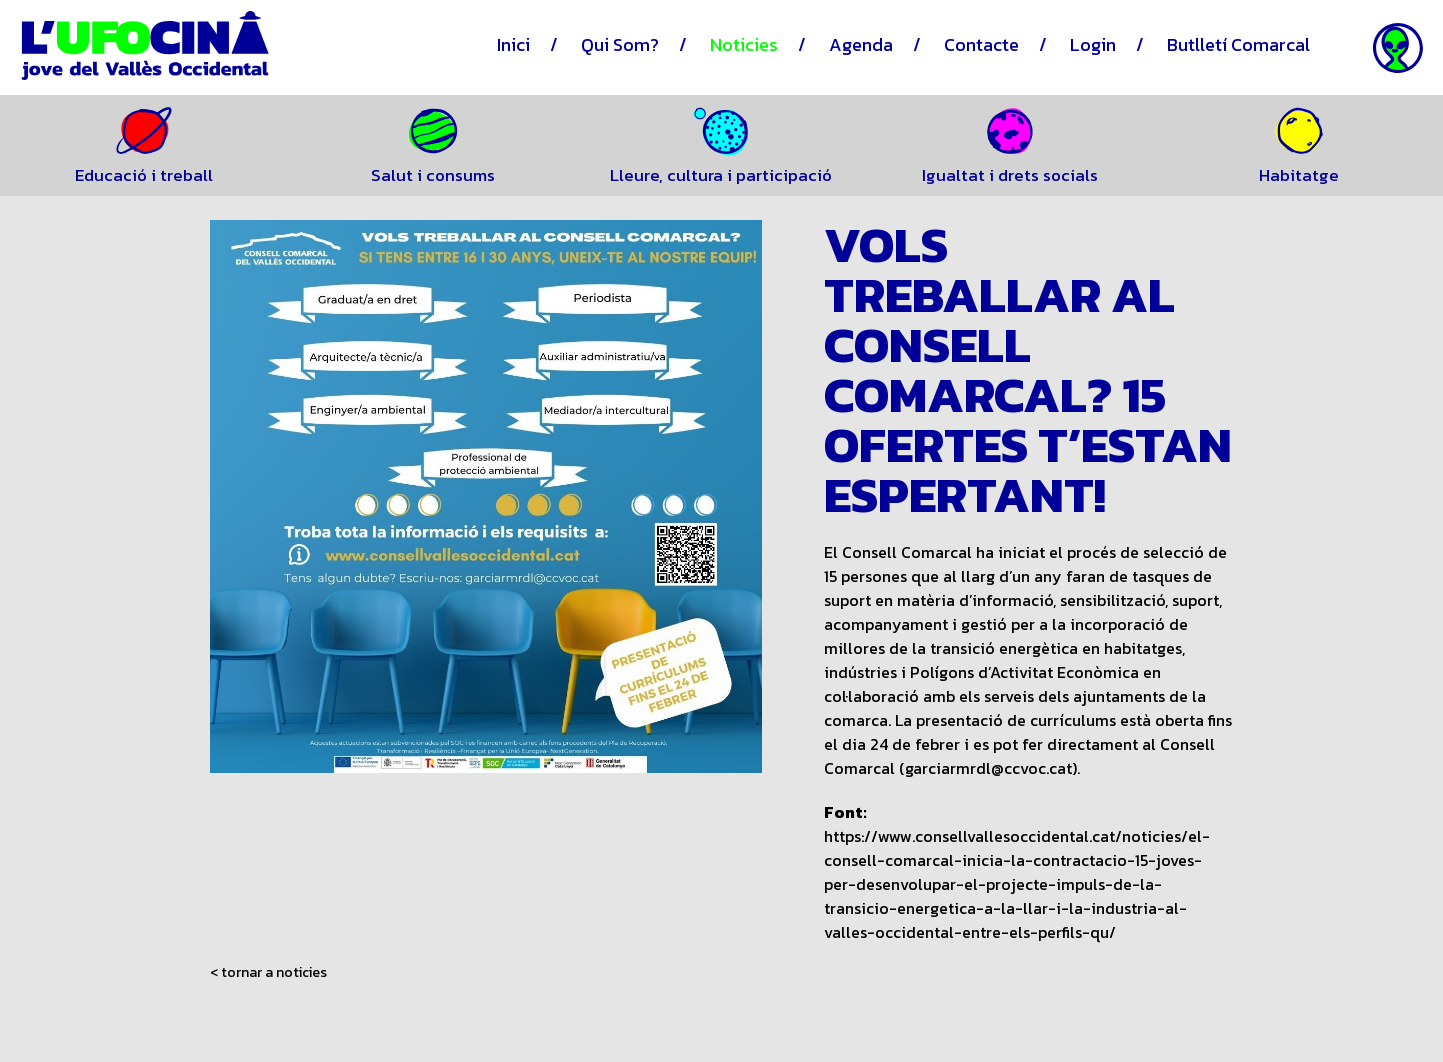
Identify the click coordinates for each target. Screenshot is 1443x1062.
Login (1093, 44)
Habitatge (1299, 175)
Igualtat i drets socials (1010, 175)
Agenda (861, 44)
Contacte (981, 44)
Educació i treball (144, 175)
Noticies (744, 44)
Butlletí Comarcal (1238, 44)
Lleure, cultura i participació (721, 175)
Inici (513, 44)
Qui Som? (620, 44)
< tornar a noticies (268, 973)
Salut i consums (433, 175)
